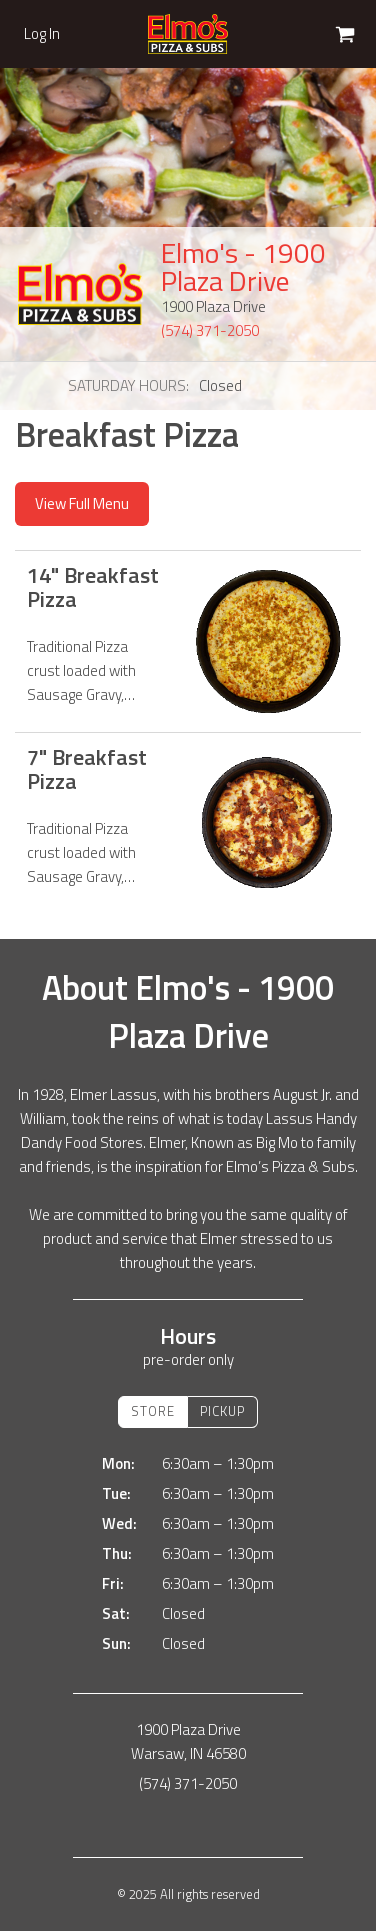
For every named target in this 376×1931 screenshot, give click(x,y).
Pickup (222, 1411)
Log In (42, 34)
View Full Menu (82, 503)
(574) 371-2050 (210, 330)
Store (153, 1411)
